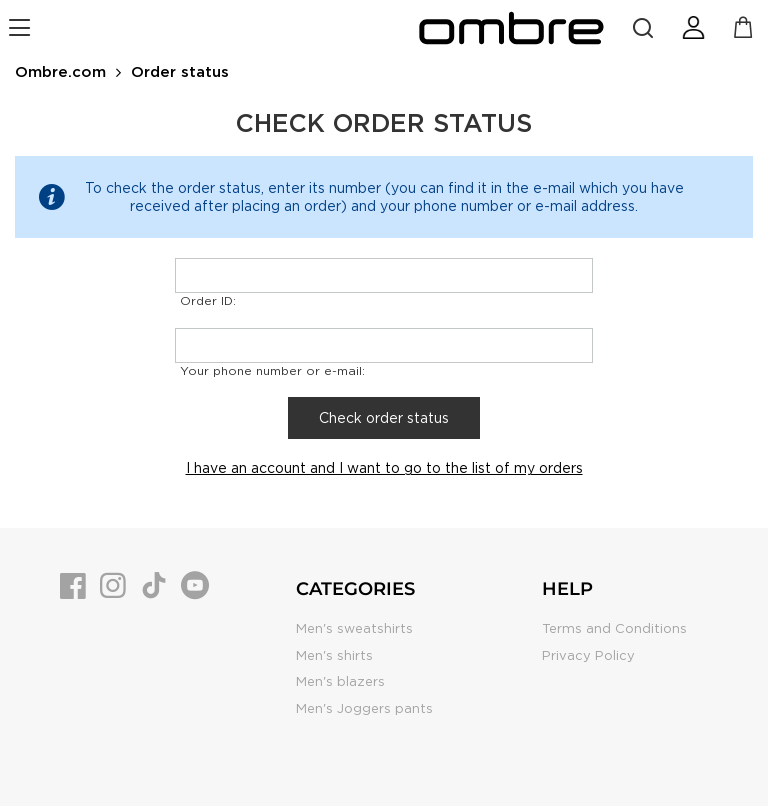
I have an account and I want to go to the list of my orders (384, 468)
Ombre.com (60, 72)
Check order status (384, 418)
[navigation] (22, 27)
